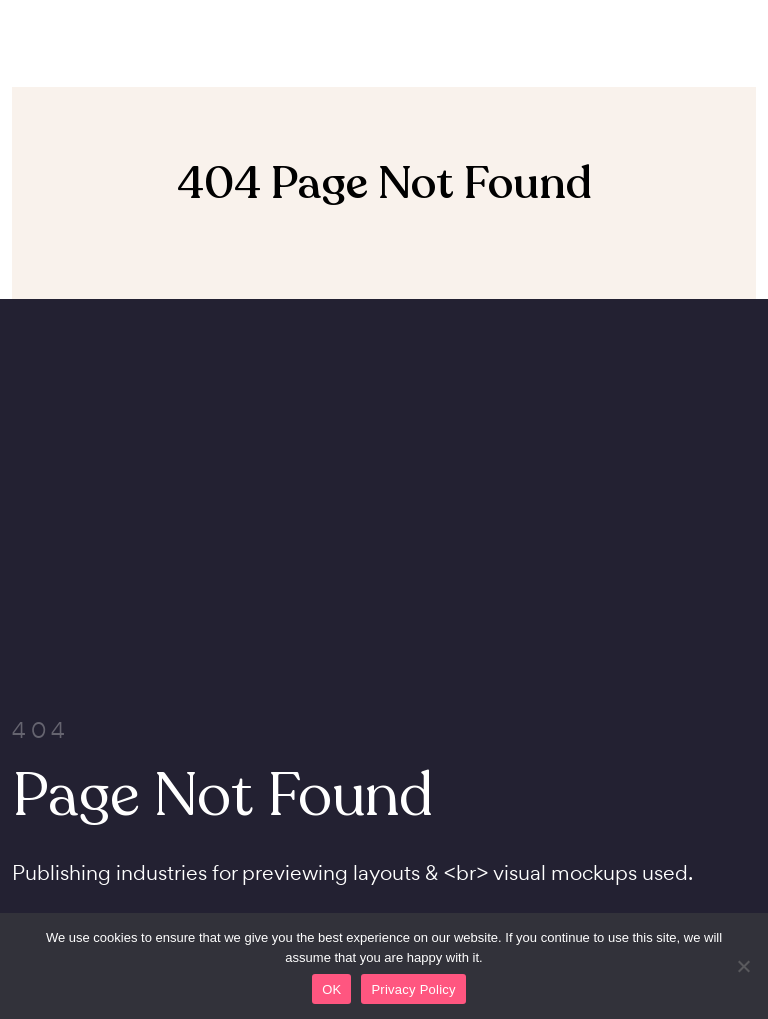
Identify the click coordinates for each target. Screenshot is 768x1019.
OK (331, 989)
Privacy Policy (413, 989)
